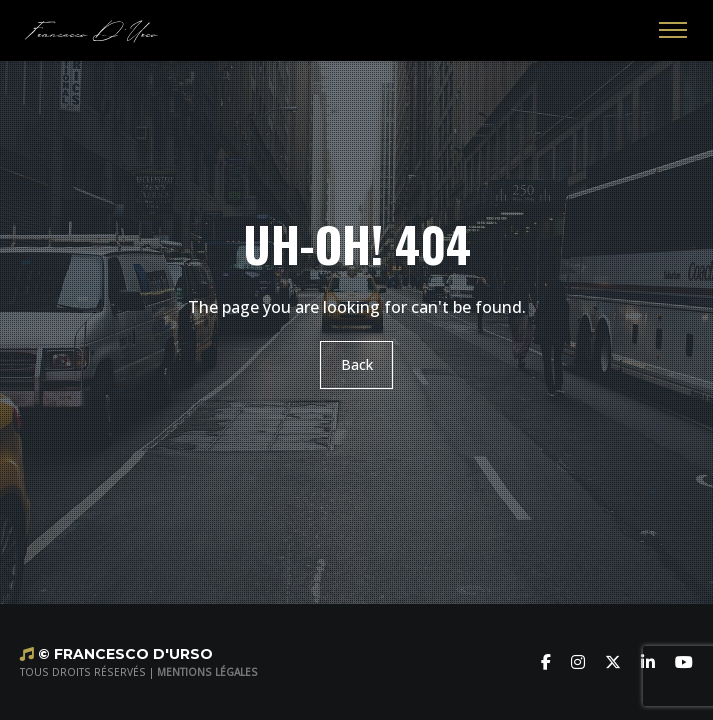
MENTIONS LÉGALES (207, 672)
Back (357, 364)
